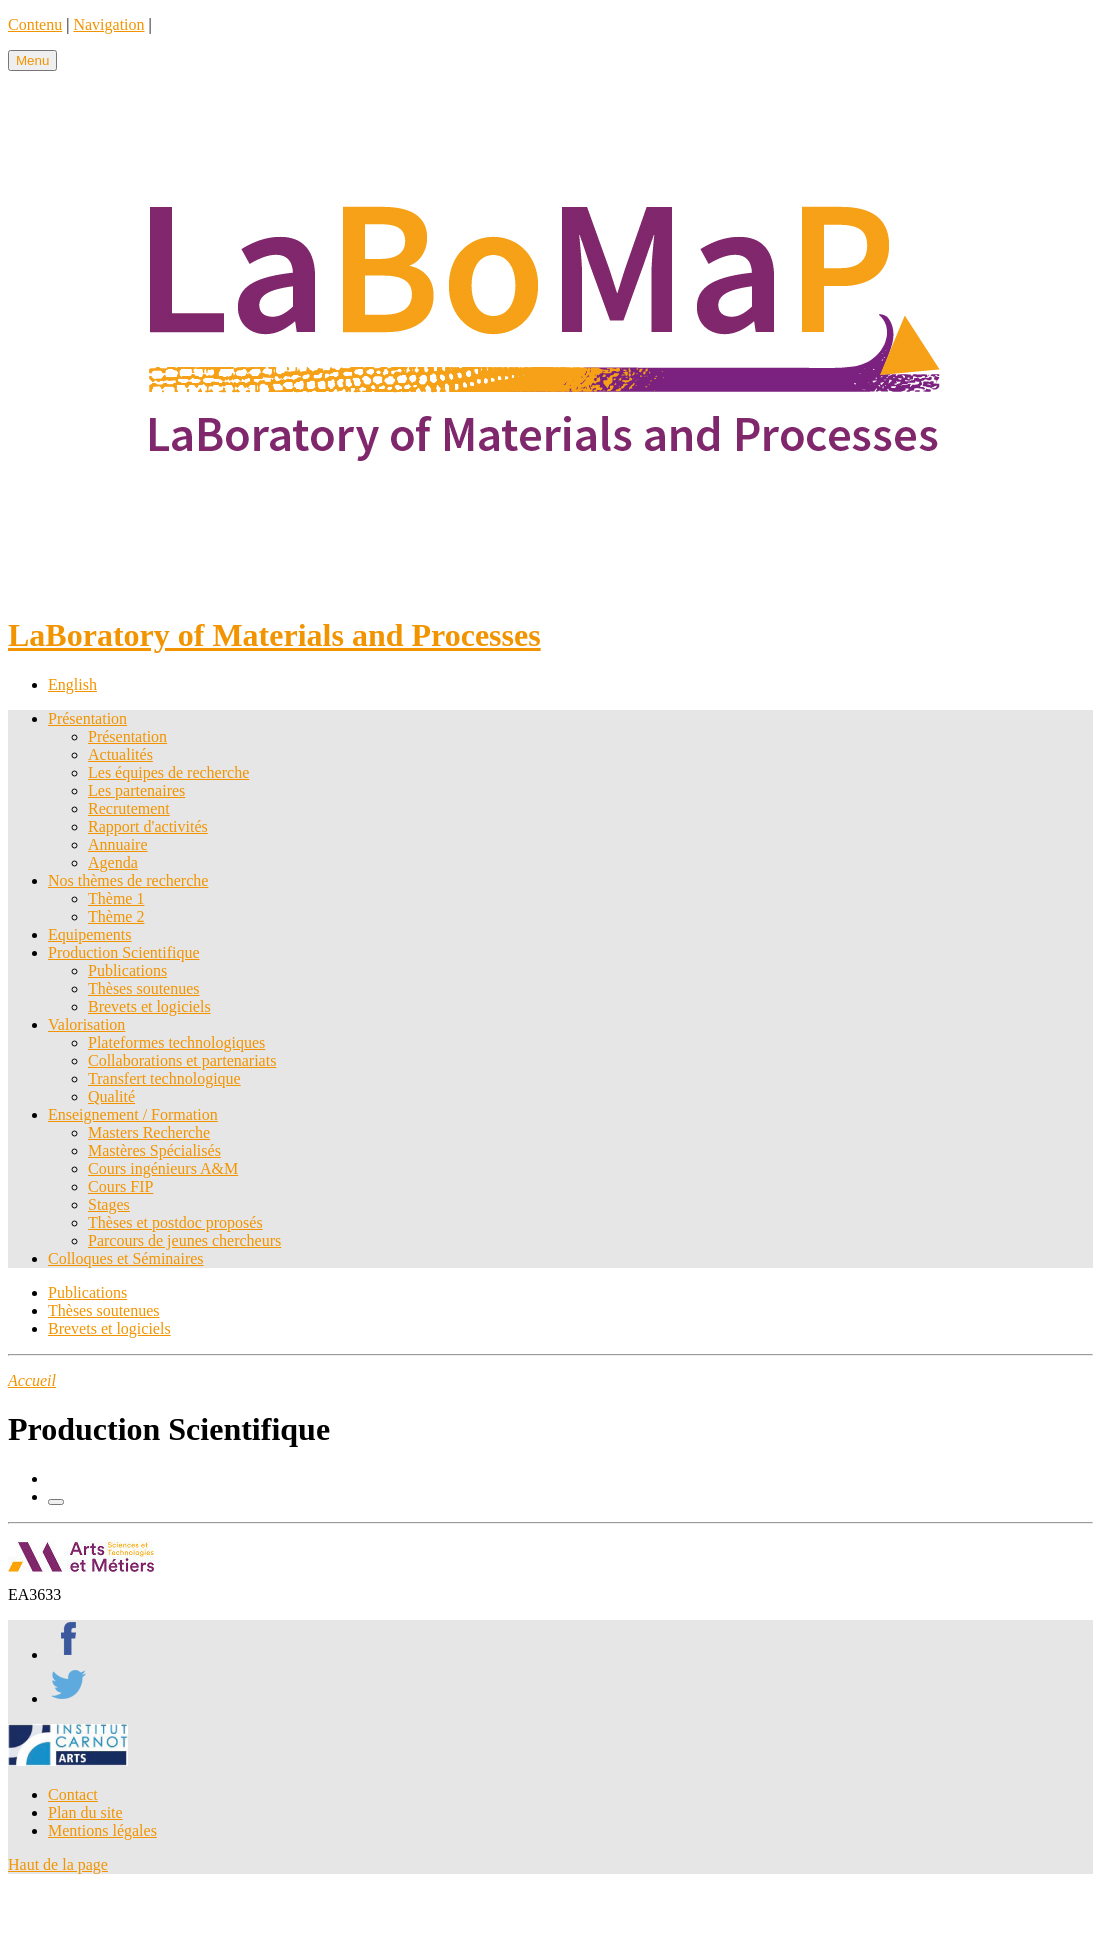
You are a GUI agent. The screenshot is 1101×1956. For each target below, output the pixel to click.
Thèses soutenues (144, 988)
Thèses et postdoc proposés (175, 1222)
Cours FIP (120, 1186)
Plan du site (85, 1812)
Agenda (113, 862)
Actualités (120, 754)
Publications (127, 970)
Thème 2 (116, 916)
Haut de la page (58, 1864)
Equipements (90, 934)
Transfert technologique (164, 1078)
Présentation (87, 718)
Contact (73, 1794)
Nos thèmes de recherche (128, 880)
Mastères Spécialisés (154, 1150)
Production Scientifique (124, 952)
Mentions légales (102, 1830)
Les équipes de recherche (168, 772)
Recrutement (129, 808)
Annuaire (118, 844)
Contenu (35, 24)
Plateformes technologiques (176, 1042)
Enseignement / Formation (133, 1114)
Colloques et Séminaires (126, 1258)
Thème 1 (116, 898)
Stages (109, 1204)
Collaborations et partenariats (182, 1060)
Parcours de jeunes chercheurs (184, 1240)
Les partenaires (136, 790)
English (72, 684)
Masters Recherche (149, 1132)
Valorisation (86, 1024)
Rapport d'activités (148, 826)
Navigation (108, 24)
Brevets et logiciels (149, 1006)
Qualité (111, 1096)
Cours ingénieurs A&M (163, 1168)
